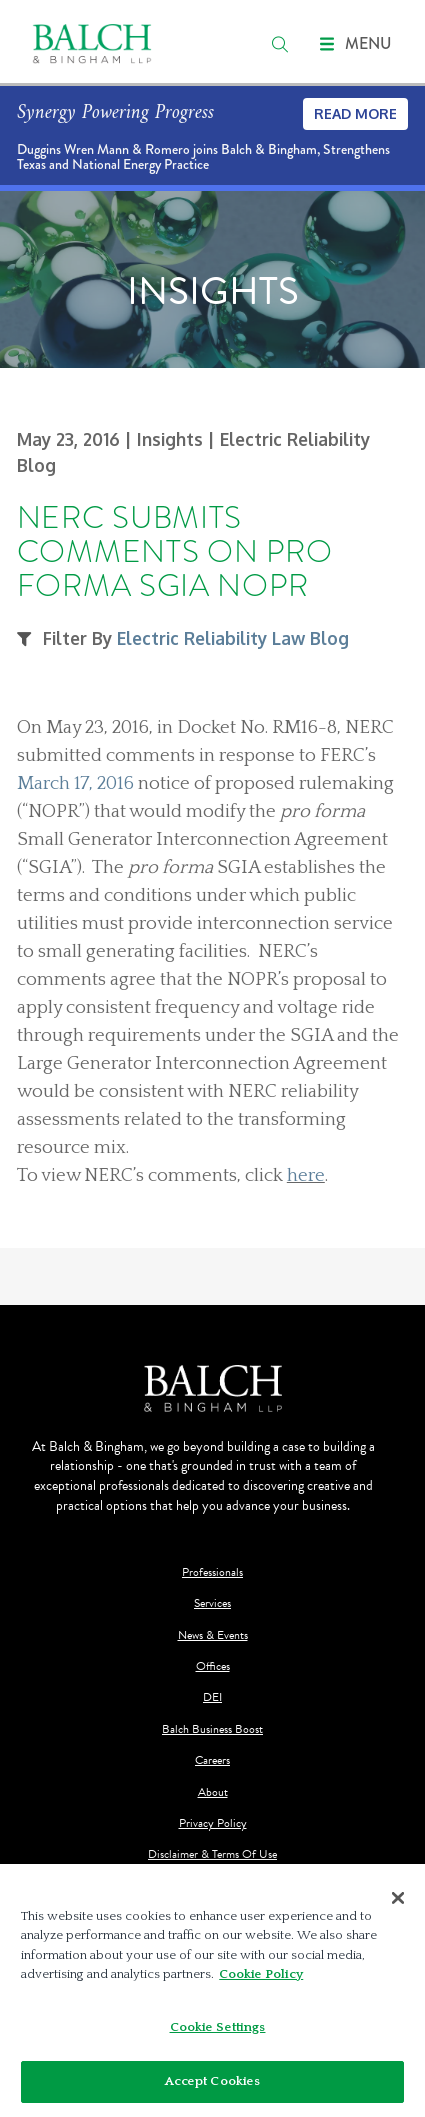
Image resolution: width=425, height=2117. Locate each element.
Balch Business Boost (212, 1729)
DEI (212, 1697)
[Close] (398, 1898)
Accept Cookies (213, 2081)
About (213, 1792)
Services (212, 1603)
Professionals (212, 1572)
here (306, 1175)
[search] (280, 44)
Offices (213, 1666)
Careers (212, 1760)
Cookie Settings (218, 2027)
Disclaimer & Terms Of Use (212, 1854)
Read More (355, 113)
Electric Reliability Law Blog (233, 638)
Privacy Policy (213, 1823)
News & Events (213, 1635)
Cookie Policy (261, 1974)
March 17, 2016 (75, 783)
